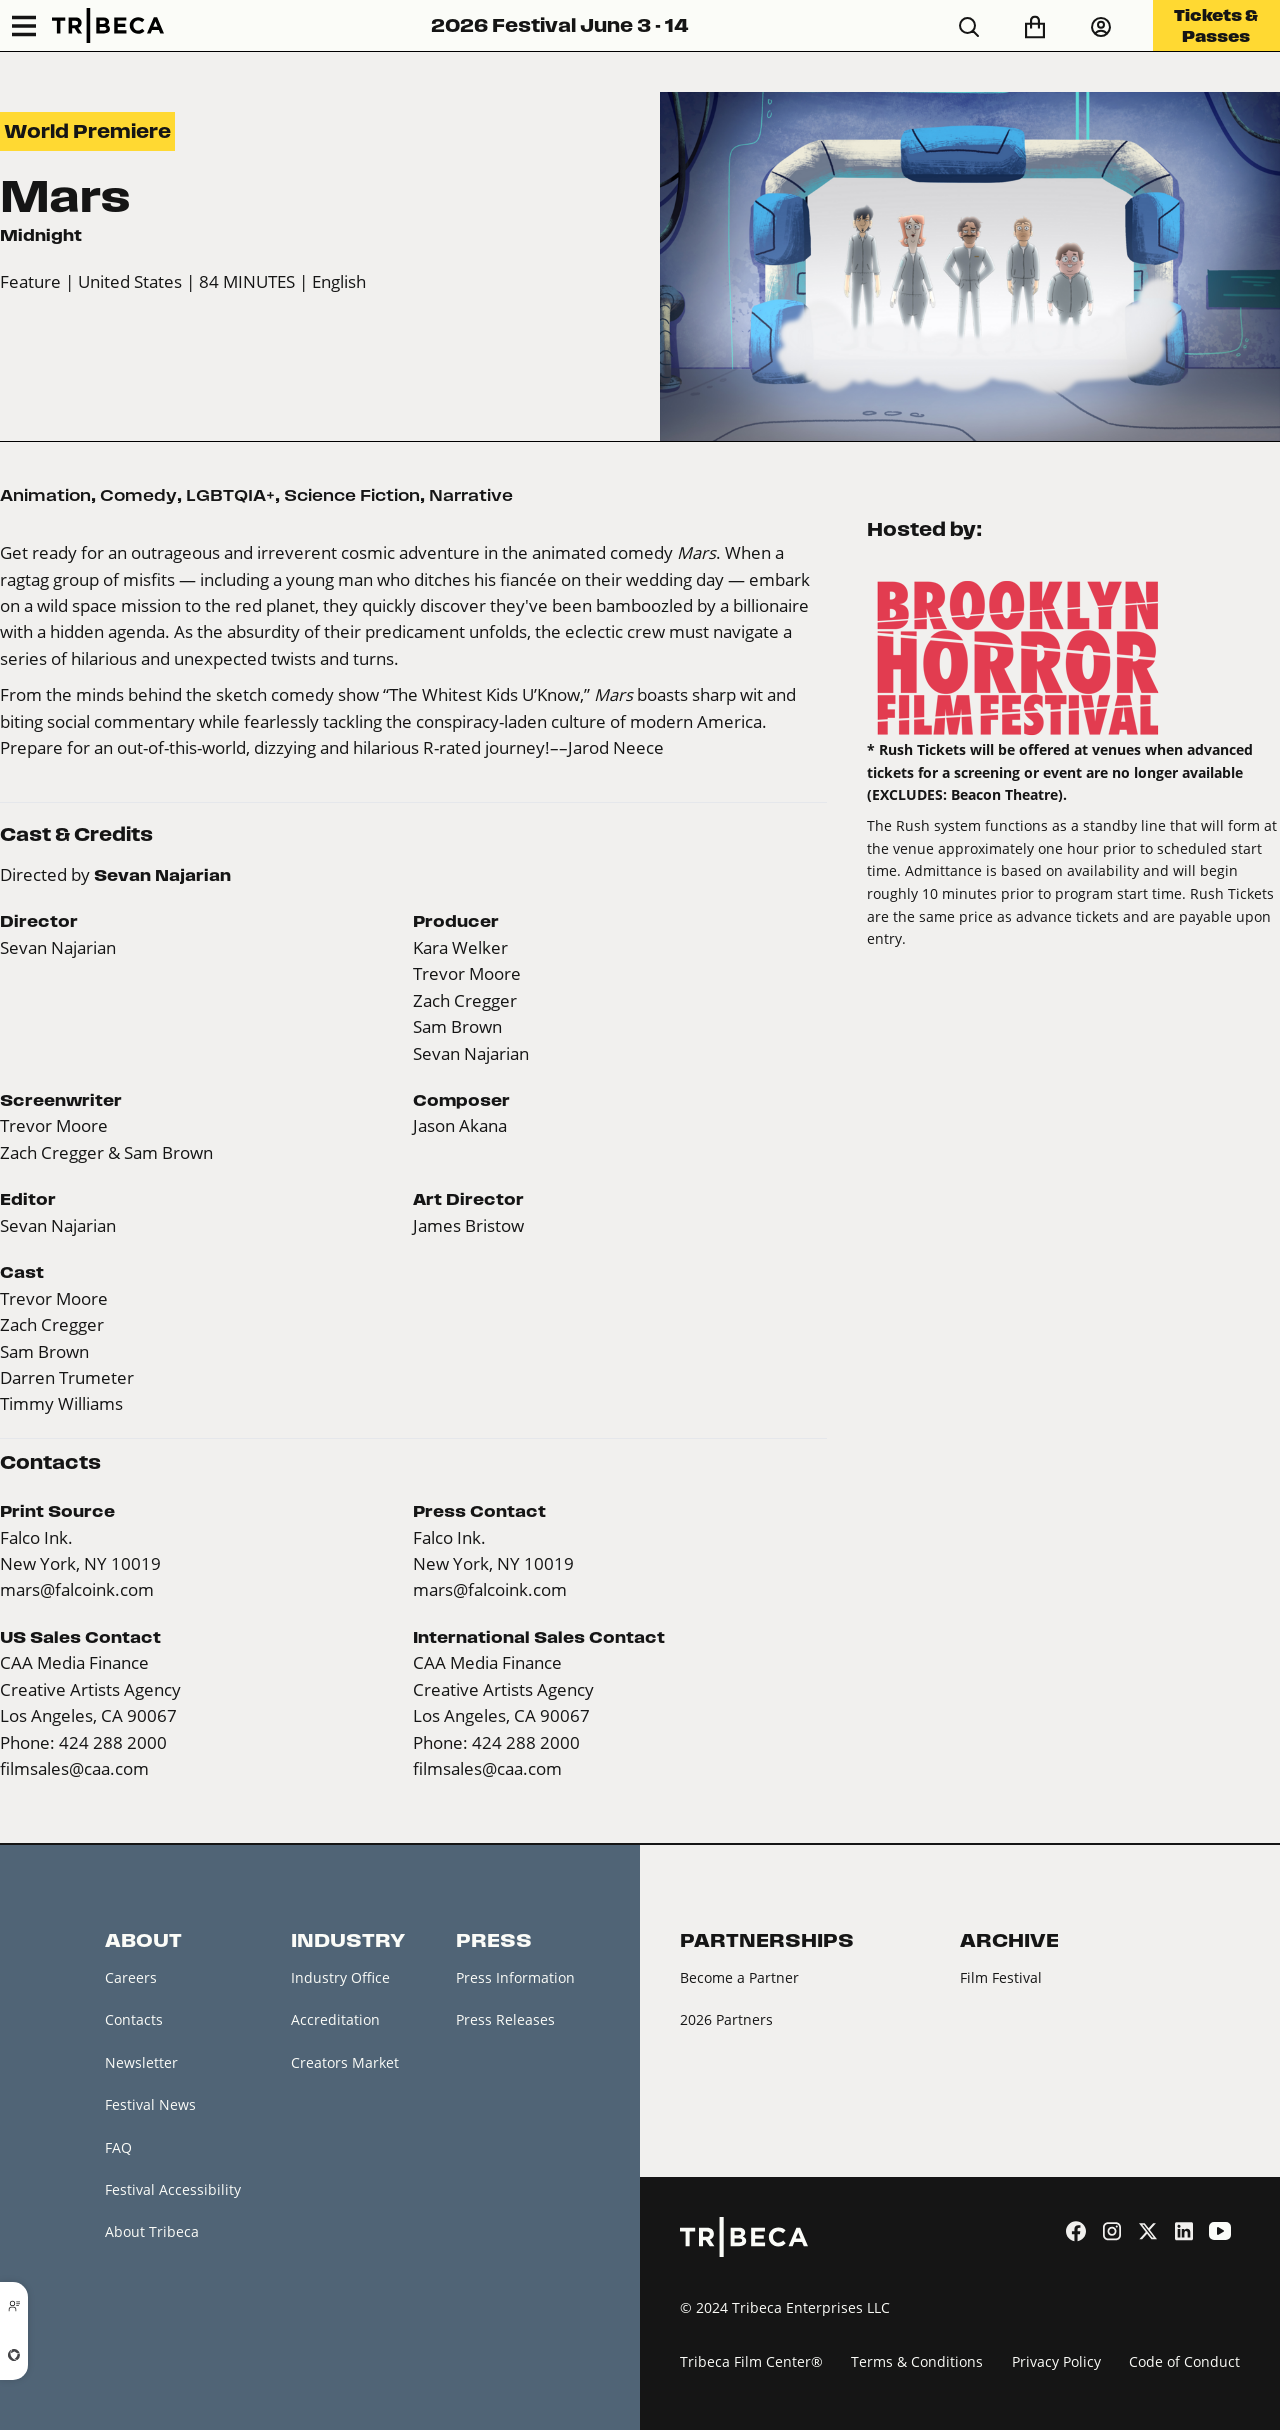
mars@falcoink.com (77, 1589)
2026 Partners (726, 2019)
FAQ (118, 2147)
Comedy (138, 495)
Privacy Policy (1056, 2361)
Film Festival (1001, 1977)
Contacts (134, 2019)
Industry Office (340, 1977)
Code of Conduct (1184, 2361)
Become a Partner (739, 1977)
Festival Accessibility (173, 2189)
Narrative (471, 495)
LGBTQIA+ (230, 495)
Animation (45, 495)
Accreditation (335, 2019)
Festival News (150, 2104)
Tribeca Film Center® (751, 2361)
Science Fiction (352, 495)
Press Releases (505, 2019)
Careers (131, 1977)
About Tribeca (152, 2231)
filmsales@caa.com (74, 1768)
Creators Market (345, 2062)
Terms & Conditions (917, 2361)
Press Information (515, 1977)
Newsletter (141, 2062)
